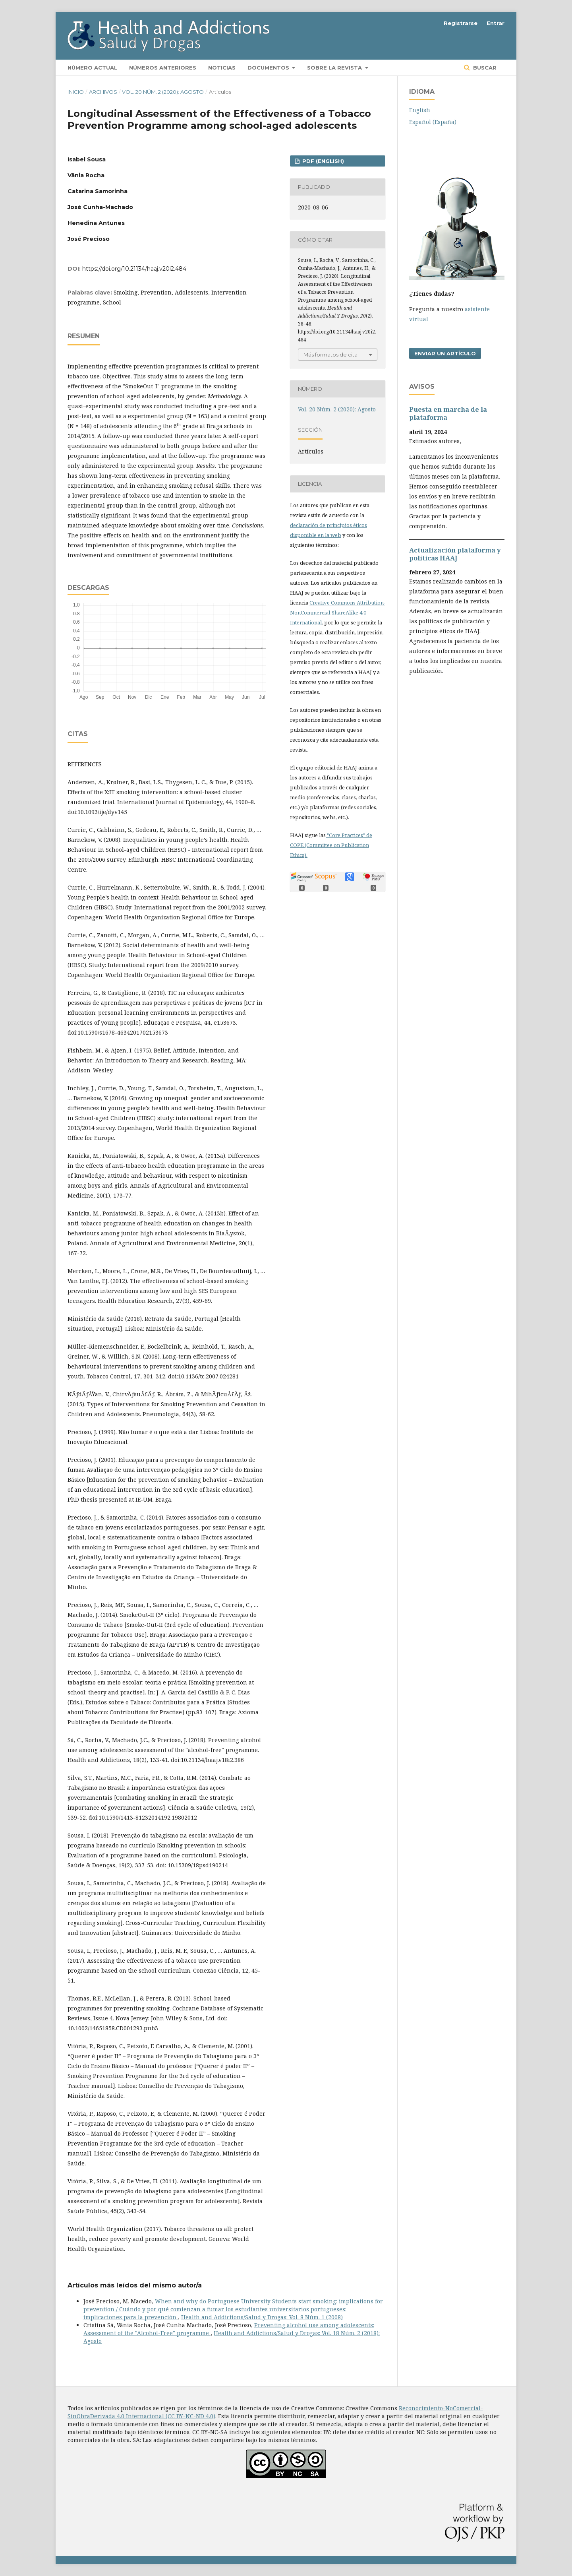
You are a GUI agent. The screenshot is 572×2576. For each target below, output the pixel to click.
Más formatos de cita (330, 354)
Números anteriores (162, 67)
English (419, 110)
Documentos (269, 67)
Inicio (76, 92)
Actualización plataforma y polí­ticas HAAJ (454, 554)
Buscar (484, 67)
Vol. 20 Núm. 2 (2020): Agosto (163, 92)
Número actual (92, 67)
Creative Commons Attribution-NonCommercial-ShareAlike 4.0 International (337, 612)
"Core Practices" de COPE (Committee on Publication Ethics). (331, 845)
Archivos (103, 92)
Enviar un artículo (445, 353)
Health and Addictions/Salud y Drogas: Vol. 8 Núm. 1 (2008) (262, 2317)
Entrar (495, 23)
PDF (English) (322, 161)
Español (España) (432, 122)
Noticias (222, 67)
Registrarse (460, 23)
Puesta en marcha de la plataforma (448, 413)
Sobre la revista (335, 67)
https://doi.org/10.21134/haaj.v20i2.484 (134, 268)
